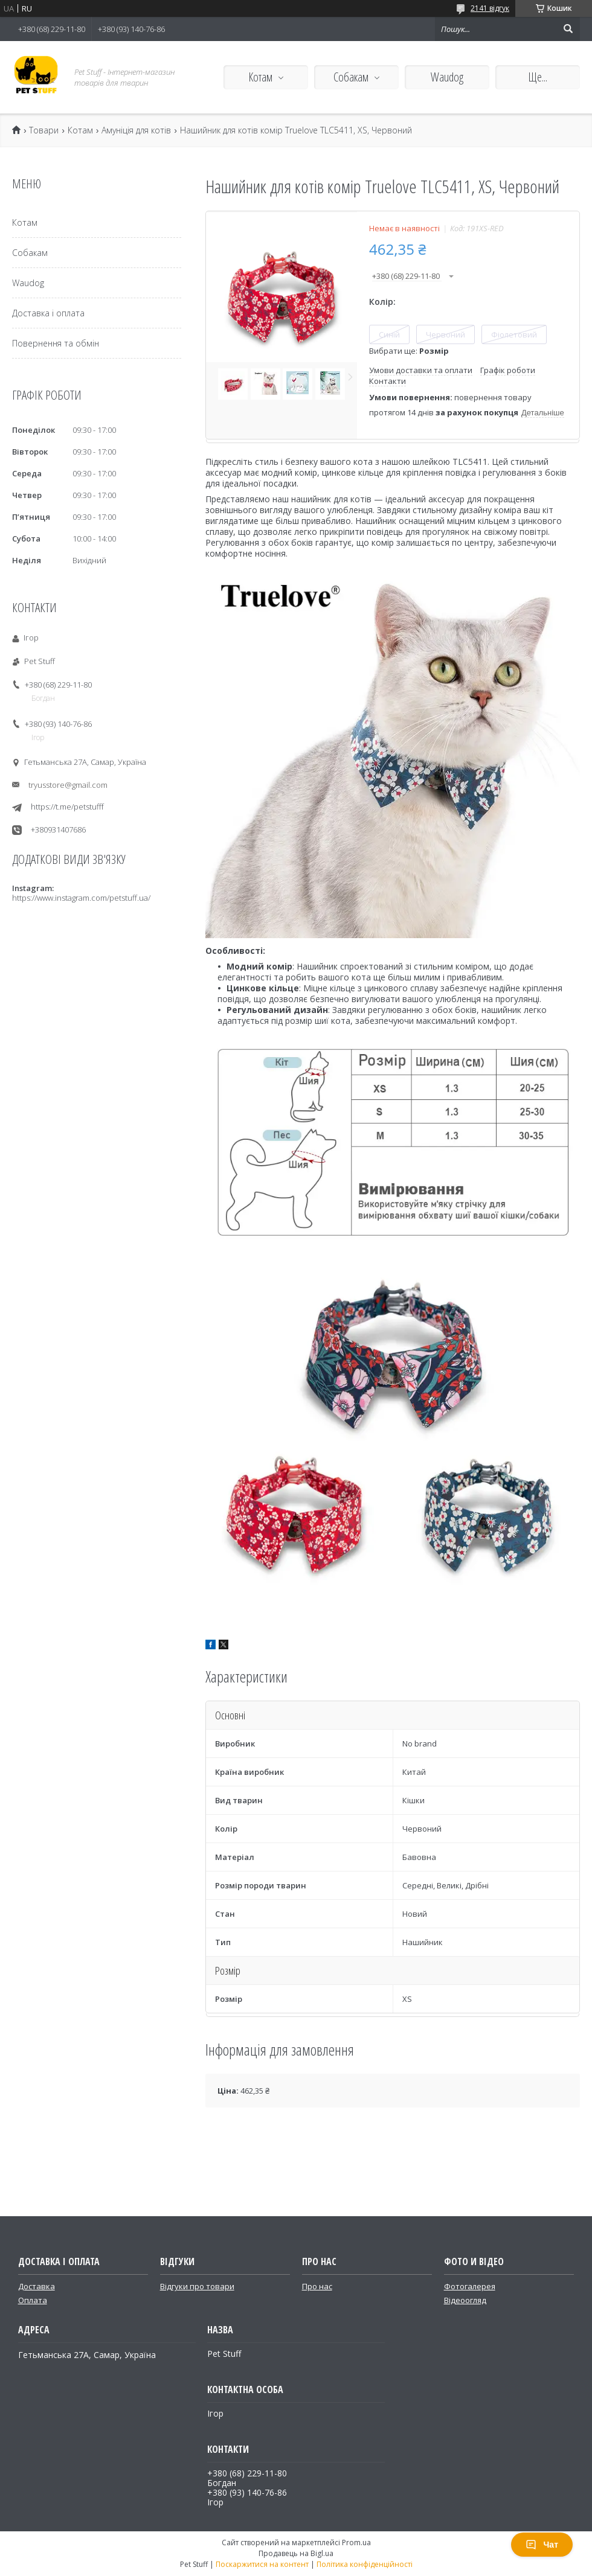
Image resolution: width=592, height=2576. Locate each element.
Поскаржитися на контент (262, 2564)
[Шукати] (568, 29)
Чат (542, 2544)
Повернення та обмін (55, 343)
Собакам (350, 77)
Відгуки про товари (197, 2286)
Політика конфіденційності (365, 2564)
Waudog (447, 77)
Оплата (32, 2300)
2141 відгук (490, 8)
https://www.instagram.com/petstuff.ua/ (81, 897)
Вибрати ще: (409, 350)
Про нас (317, 2286)
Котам (260, 77)
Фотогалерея (469, 2286)
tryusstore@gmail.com (68, 785)
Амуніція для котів (136, 130)
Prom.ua (356, 2542)
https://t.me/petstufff (67, 807)
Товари (44, 130)
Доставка (36, 2286)
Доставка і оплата (48, 313)
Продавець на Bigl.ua (296, 2553)
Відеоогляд (465, 2300)
